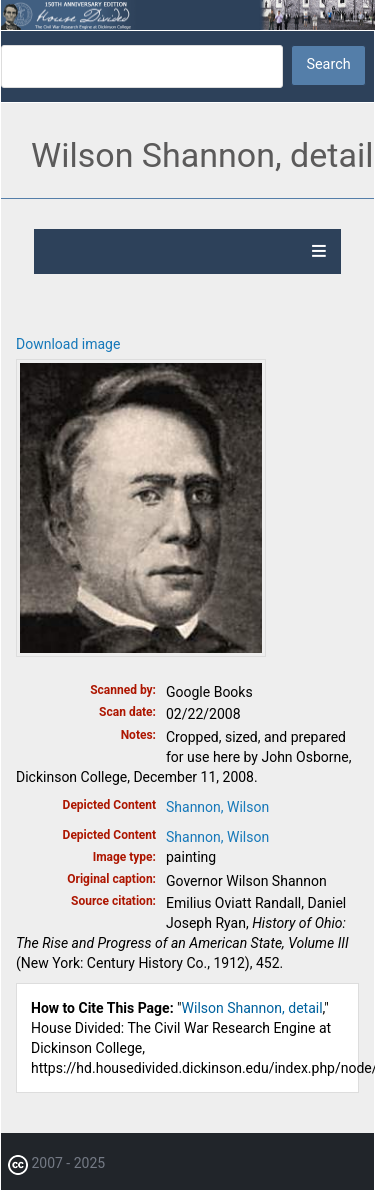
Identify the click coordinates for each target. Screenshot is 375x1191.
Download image (68, 344)
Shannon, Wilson (217, 807)
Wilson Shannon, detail (252, 1008)
